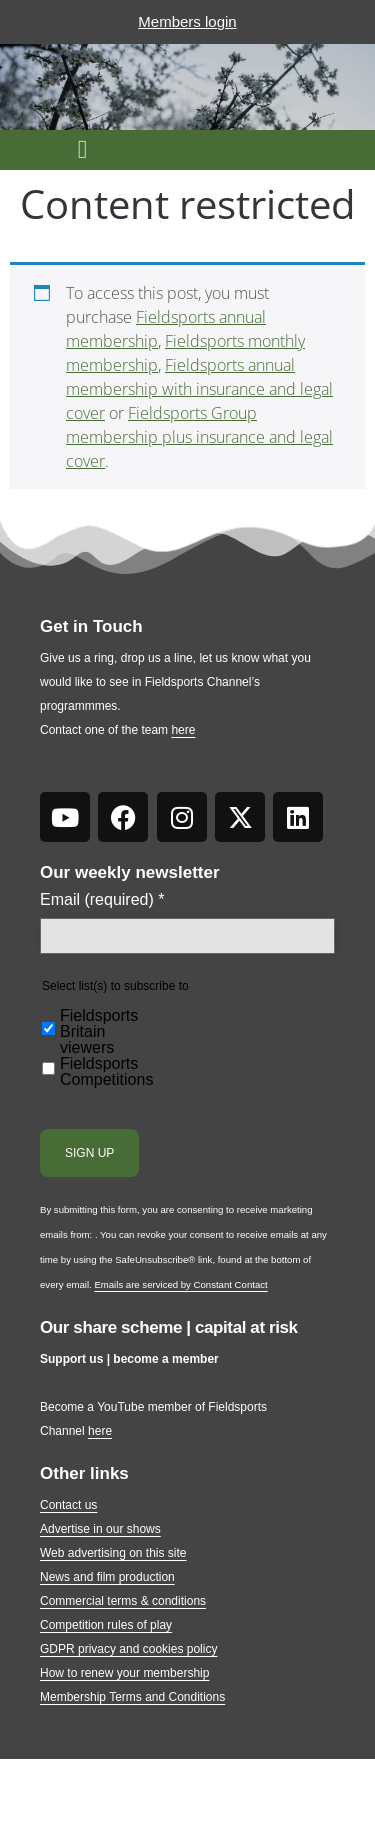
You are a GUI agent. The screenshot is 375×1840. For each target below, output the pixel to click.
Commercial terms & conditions (123, 1601)
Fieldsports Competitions (106, 1072)
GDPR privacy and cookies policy (128, 1649)
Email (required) (102, 900)
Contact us (68, 1505)
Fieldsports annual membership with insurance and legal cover (199, 389)
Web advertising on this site (113, 1553)
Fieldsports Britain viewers (99, 1032)
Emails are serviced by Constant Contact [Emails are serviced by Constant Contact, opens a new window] (180, 1284)
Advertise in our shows (100, 1529)
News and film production (107, 1577)
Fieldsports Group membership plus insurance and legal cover (199, 437)
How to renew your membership (124, 1673)
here (183, 730)
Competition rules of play (106, 1625)
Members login (187, 21)
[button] (82, 150)
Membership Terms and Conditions (132, 1697)
